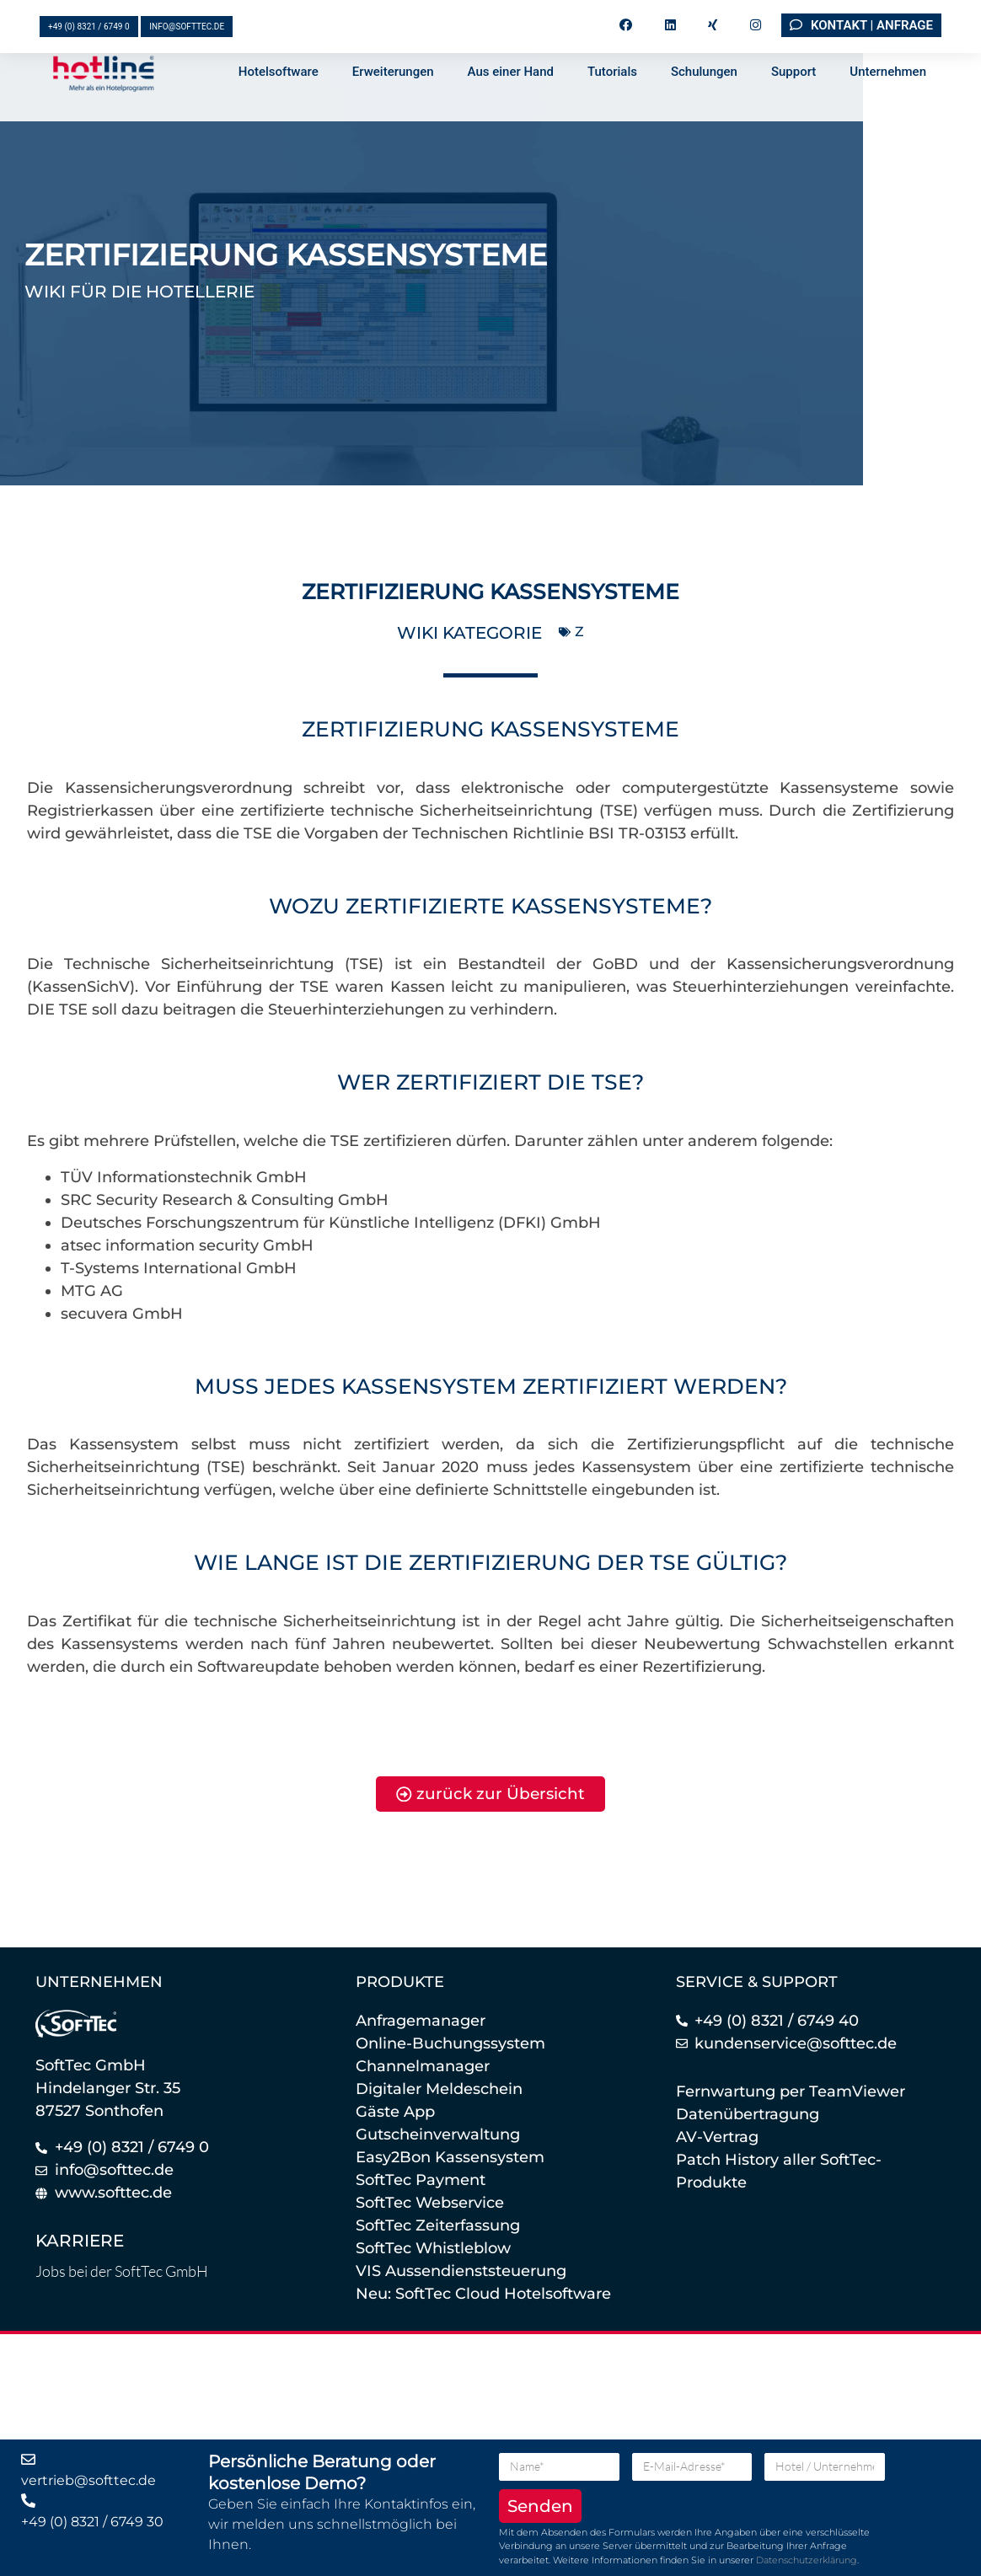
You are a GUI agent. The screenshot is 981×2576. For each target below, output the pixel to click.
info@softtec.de (186, 26)
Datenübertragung (747, 2115)
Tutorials (612, 107)
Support (793, 107)
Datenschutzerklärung (806, 2560)
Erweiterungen (393, 107)
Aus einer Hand (511, 107)
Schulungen (704, 107)
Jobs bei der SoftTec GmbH (121, 2272)
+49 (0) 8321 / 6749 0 (89, 26)
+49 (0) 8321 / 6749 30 (92, 2522)
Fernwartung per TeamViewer (790, 2092)
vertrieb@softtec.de (88, 2480)
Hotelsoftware (279, 107)
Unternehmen (888, 107)
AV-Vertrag (717, 2138)
